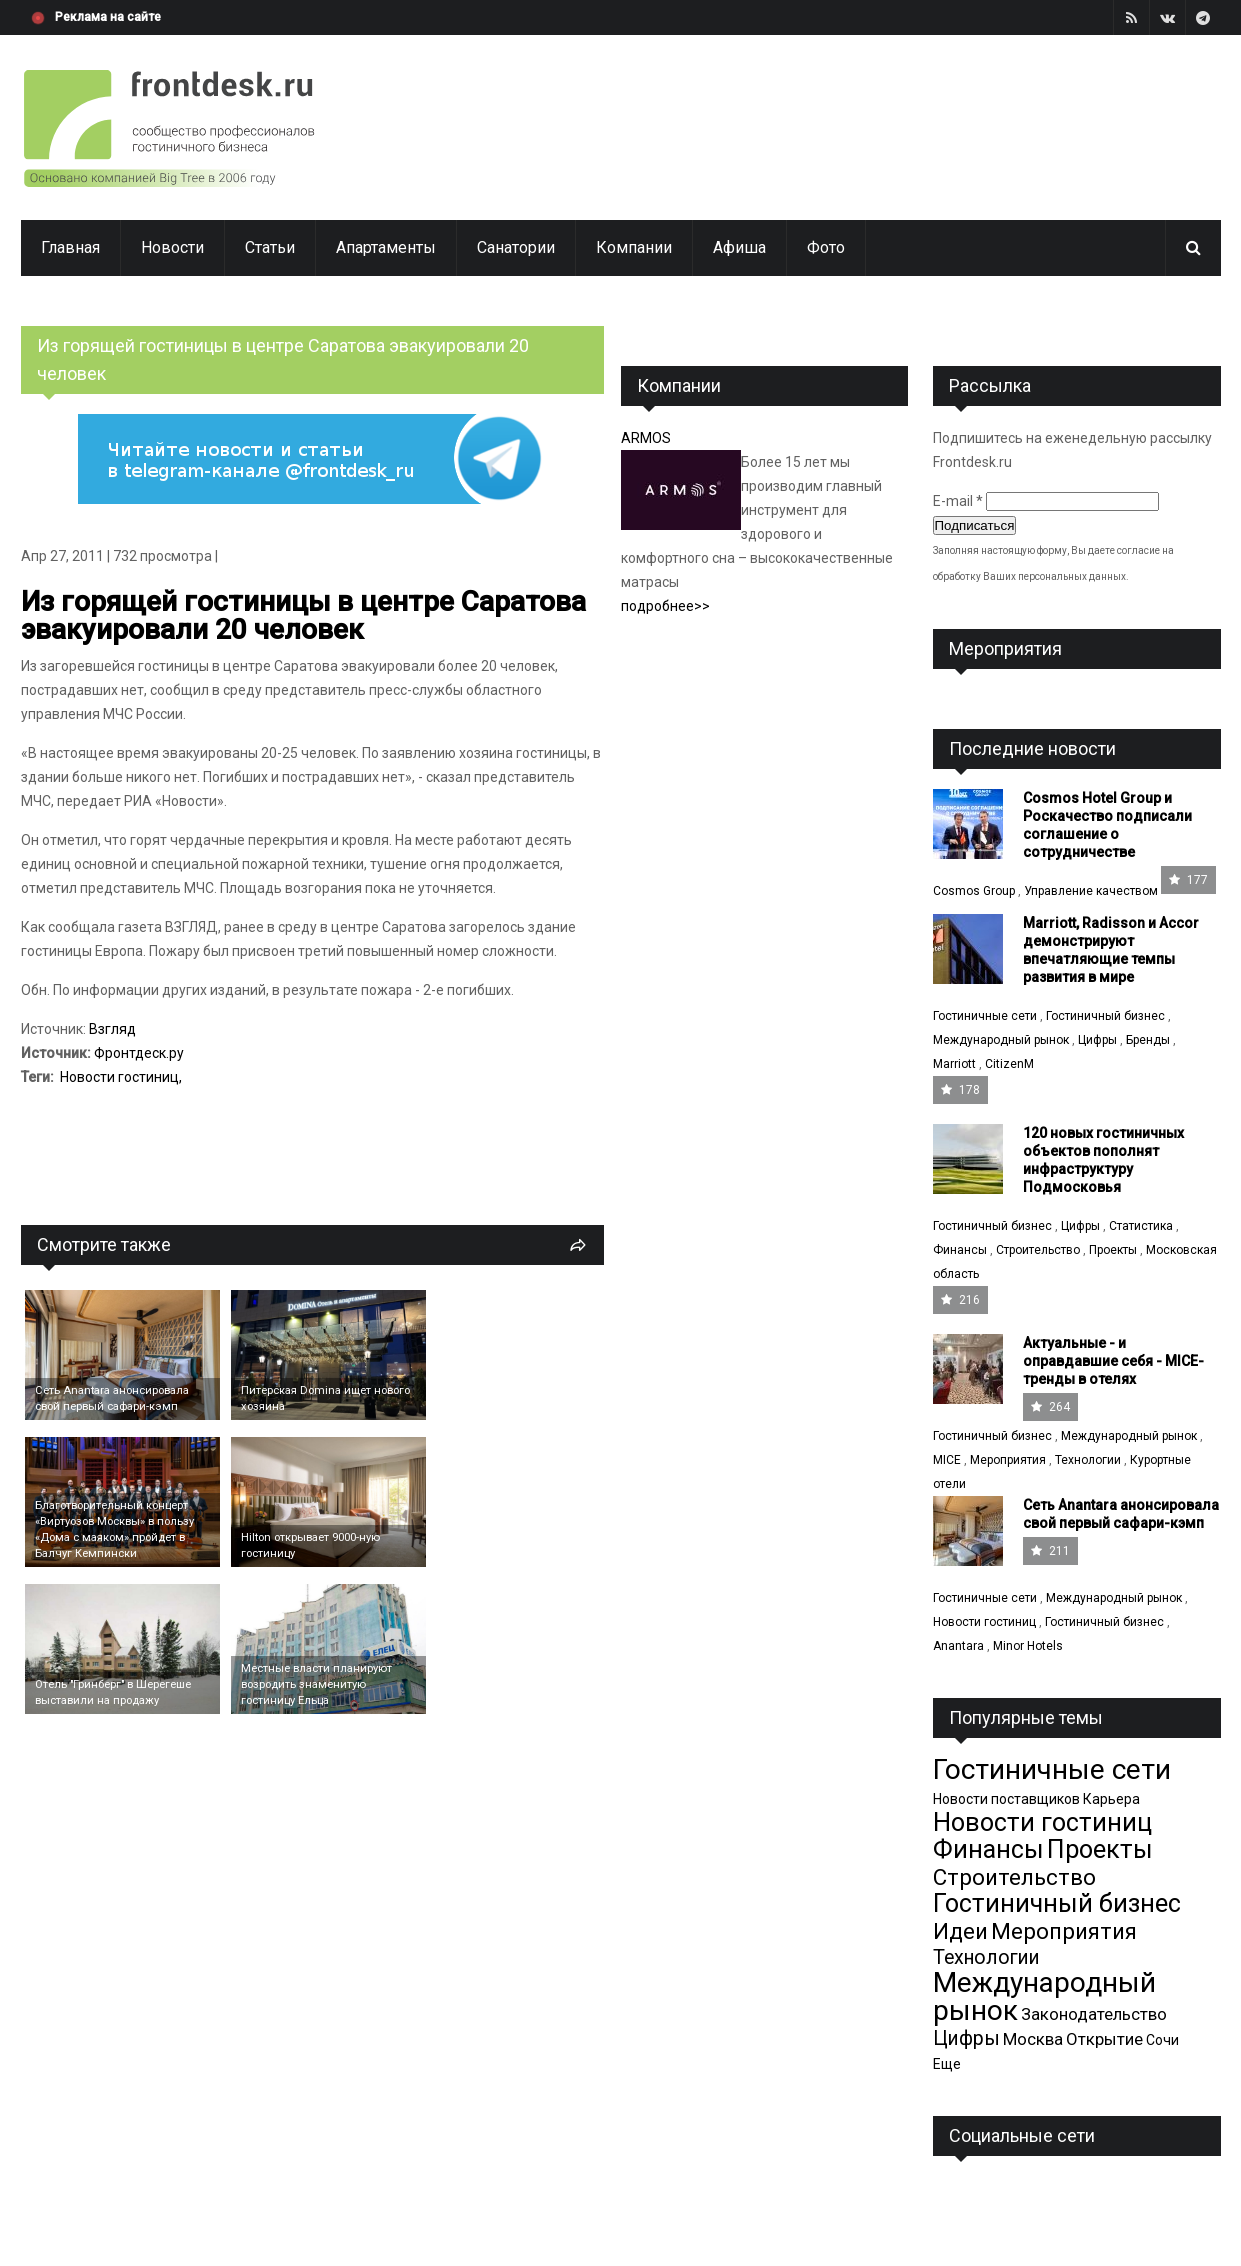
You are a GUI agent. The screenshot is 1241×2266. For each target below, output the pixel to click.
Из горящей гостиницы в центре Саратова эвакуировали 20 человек (303, 615)
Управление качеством (1091, 891)
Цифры (1097, 1040)
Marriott (954, 1064)
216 (960, 1300)
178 (960, 1090)
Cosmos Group (974, 891)
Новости (172, 247)
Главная (70, 247)
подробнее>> (665, 606)
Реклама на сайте (108, 17)
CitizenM (1009, 1064)
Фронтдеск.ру (139, 1053)
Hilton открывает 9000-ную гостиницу (310, 1545)
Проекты (1113, 1250)
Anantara (958, 1646)
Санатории (516, 247)
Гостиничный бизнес (1105, 1016)
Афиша (739, 247)
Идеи (960, 1931)
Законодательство (1094, 2014)
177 (1188, 880)
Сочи (1162, 2040)
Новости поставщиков (1006, 1799)
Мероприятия (1008, 1460)
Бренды (1148, 1040)
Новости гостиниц (119, 1077)
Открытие (1104, 2039)
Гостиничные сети (985, 1016)
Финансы (960, 1250)
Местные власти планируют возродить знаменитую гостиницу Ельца (316, 1684)
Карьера (1111, 1799)
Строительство (1038, 1250)
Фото (826, 247)
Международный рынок (1001, 1040)
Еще (947, 2064)
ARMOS (646, 438)
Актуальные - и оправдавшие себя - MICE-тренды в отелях (1113, 1361)
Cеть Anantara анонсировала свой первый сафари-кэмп (112, 1398)
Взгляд (112, 1029)
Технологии (1088, 1460)
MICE (947, 1460)
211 (1050, 1551)
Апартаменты (386, 247)
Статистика (1141, 1226)
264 (1050, 1407)
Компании (634, 247)
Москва (1033, 2039)
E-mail (958, 501)
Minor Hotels (1028, 1646)
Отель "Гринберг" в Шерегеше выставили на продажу (113, 1692)
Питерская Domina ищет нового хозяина (325, 1398)
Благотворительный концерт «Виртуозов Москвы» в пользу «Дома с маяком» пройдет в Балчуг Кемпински (114, 1529)
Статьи (270, 247)
